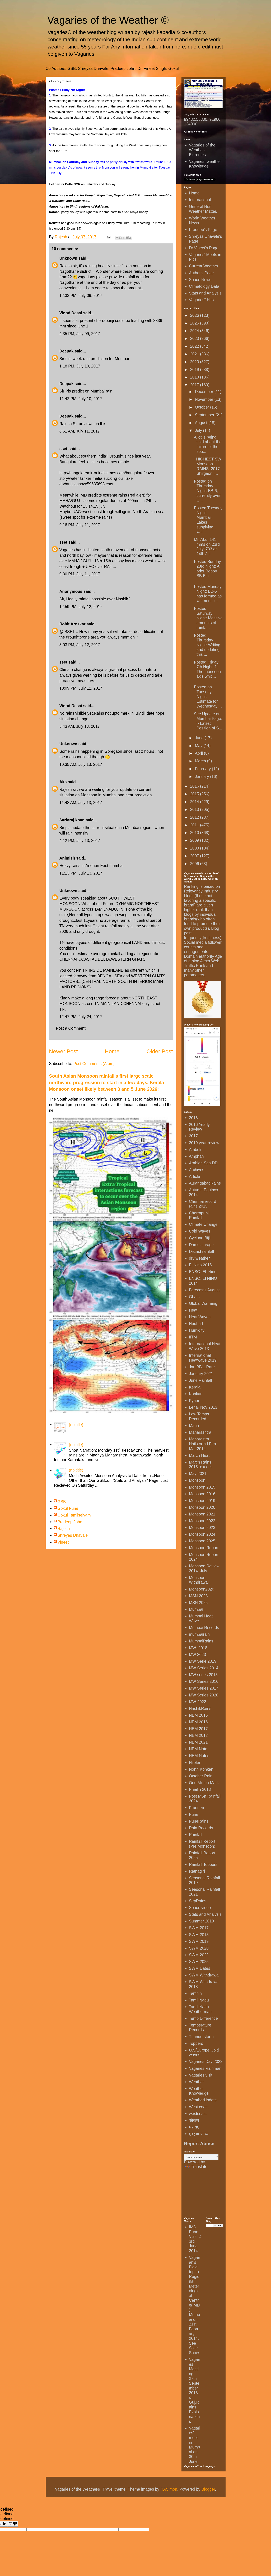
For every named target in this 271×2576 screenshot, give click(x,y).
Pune (193, 1814)
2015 (195, 794)
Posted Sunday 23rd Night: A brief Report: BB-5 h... (207, 568)
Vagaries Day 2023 (205, 2061)
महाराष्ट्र (194, 2127)
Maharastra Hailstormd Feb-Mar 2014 (203, 1444)
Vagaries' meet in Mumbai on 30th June (194, 2445)
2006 (195, 863)
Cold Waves (199, 1231)
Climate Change (203, 1224)
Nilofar (194, 1762)
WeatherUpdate (203, 2100)
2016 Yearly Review (199, 1127)
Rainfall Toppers (203, 1864)
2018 (195, 377)
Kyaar (194, 1400)
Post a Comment (71, 1028)
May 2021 (197, 1473)
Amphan (196, 1156)
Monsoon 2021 (202, 1514)
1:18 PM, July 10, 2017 (79, 366)
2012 (195, 817)
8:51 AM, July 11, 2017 (79, 431)
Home (112, 1051)
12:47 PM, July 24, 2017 (80, 1016)
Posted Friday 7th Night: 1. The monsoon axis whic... (207, 669)
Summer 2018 (201, 1921)
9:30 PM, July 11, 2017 (79, 574)
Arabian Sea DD (203, 1163)
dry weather (199, 1258)
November (204, 399)
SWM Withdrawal (204, 1975)
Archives (196, 1169)
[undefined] (12, 2524)
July (199, 430)
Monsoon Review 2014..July (204, 1568)
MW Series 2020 (203, 1695)
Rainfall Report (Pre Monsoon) (202, 1843)
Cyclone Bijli (200, 1238)
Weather (196, 2082)
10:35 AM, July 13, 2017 (80, 764)
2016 (195, 786)
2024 (195, 330)
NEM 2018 (198, 1735)
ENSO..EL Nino (202, 1271)
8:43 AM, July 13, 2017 (79, 726)
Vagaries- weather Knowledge (205, 164)
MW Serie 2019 (202, 1661)
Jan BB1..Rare (202, 1367)
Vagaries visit (200, 2075)
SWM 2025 (199, 1961)
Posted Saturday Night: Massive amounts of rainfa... (208, 618)
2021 (195, 354)
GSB (61, 1501)
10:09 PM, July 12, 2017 (80, 688)
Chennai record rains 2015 (202, 1204)
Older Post (159, 1051)
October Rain (200, 1776)
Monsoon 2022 (202, 1521)
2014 (195, 801)
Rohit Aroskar (72, 624)
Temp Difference (203, 2018)
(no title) (76, 1424)
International (200, 200)
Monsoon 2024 (202, 1534)
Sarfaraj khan (72, 820)
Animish (67, 858)
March (201, 761)
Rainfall (195, 1834)
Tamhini (196, 1993)
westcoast (198, 2113)
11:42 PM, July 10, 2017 (80, 398)
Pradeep (196, 1807)
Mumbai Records (204, 1627)
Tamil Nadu (199, 2000)
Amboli (195, 1149)
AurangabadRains (205, 1183)
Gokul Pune (67, 1508)
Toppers (196, 2043)
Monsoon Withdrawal (199, 1580)
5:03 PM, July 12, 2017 (79, 644)
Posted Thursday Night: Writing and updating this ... (207, 644)
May (199, 745)
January (202, 776)
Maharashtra (200, 1432)
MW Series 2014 (203, 1668)
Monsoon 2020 (202, 1507)
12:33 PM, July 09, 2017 (80, 295)
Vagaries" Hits (201, 300)
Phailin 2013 (200, 1789)
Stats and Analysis (205, 293)
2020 (195, 362)
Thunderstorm (201, 2036)
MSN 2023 (198, 1596)
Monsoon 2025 (202, 1541)
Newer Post (63, 1051)
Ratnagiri (197, 1871)
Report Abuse (199, 2143)
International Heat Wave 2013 (204, 1346)
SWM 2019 (199, 1941)
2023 (195, 338)
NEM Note (198, 1749)
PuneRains (198, 1821)
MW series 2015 (203, 1674)
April (199, 753)
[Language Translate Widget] (201, 2157)
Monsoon (197, 1480)
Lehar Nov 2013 (203, 1407)
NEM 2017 (198, 1728)
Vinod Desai (70, 313)
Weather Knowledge (199, 2091)
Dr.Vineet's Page (203, 248)
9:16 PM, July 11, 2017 (79, 525)
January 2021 (201, 1373)
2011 (195, 825)
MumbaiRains (201, 1641)
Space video (200, 1907)
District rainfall (201, 1251)
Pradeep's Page (203, 229)
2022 (195, 346)
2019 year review (204, 1143)
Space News (200, 279)
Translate (195, 2166)
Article (194, 1176)
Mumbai (196, 1609)
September (205, 415)
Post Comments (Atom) (94, 1063)
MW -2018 (198, 1648)
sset (63, 448)
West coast (198, 2107)
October (202, 407)
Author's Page (201, 273)
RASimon (168, 2489)
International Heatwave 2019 (203, 1357)
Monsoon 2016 (202, 1494)
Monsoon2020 (201, 1589)
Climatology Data (204, 286)
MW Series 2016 (203, 1681)
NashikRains (200, 1708)
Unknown (68, 258)
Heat (193, 1310)
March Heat (199, 1455)
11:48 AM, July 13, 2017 (80, 802)
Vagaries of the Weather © (108, 20)
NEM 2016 (198, 1722)
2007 (195, 856)
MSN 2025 (198, 1602)
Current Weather (203, 266)
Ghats (194, 1296)
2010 (195, 832)
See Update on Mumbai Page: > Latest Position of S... (208, 721)
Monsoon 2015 (202, 1487)
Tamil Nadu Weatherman (200, 2009)
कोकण (194, 2120)
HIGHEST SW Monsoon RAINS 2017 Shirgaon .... (207, 466)
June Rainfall (200, 1380)
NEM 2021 (198, 1742)
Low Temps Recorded (199, 1416)
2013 (195, 809)
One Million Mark (204, 1782)
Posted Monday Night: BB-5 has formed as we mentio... (208, 593)
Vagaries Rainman (205, 2068)
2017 (195, 385)
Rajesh (63, 1528)
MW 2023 (197, 1654)
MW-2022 (197, 1702)
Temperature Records (200, 2027)
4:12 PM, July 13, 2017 (79, 840)
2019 (195, 369)
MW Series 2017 (203, 1688)
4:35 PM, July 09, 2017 (79, 333)
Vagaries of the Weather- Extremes (202, 150)
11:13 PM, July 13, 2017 (80, 873)
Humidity (196, 1330)
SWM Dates (199, 1968)
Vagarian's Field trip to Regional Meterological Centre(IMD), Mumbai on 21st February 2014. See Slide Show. (194, 2305)
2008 (195, 848)
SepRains (197, 1901)
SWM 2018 (199, 1934)
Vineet (63, 1542)
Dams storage (201, 1245)
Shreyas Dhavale (72, 1535)
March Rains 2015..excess (200, 1464)
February (203, 769)
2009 (195, 840)
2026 (195, 315)
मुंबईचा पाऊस (199, 2134)
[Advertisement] (205, 2194)
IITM (193, 1337)
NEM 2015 (198, 1715)
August (201, 422)
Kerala (194, 1387)
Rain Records (201, 1828)
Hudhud (196, 1323)
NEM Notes (199, 1755)
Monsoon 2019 (202, 1500)
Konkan (195, 1394)
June (200, 738)
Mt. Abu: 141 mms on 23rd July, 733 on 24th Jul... (207, 546)
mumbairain (199, 1634)
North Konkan (201, 1769)
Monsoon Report (203, 1547)
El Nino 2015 (200, 1265)
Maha (194, 1425)
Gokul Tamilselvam (74, 1515)
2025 (195, 323)
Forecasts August (204, 1290)
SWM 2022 (199, 1955)
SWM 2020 (199, 1948)
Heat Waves (199, 1317)
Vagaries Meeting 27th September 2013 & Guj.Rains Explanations (194, 2390)
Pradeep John (69, 1522)
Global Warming (203, 1303)
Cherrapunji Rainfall (199, 1215)
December (204, 391)
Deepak (66, 351)
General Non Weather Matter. (203, 209)
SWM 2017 (199, 1928)
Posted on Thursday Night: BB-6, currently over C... (207, 490)
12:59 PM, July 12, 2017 (80, 606)
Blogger (208, 2489)
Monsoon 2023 (202, 1527)
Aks (63, 782)
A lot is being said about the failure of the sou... (208, 444)
